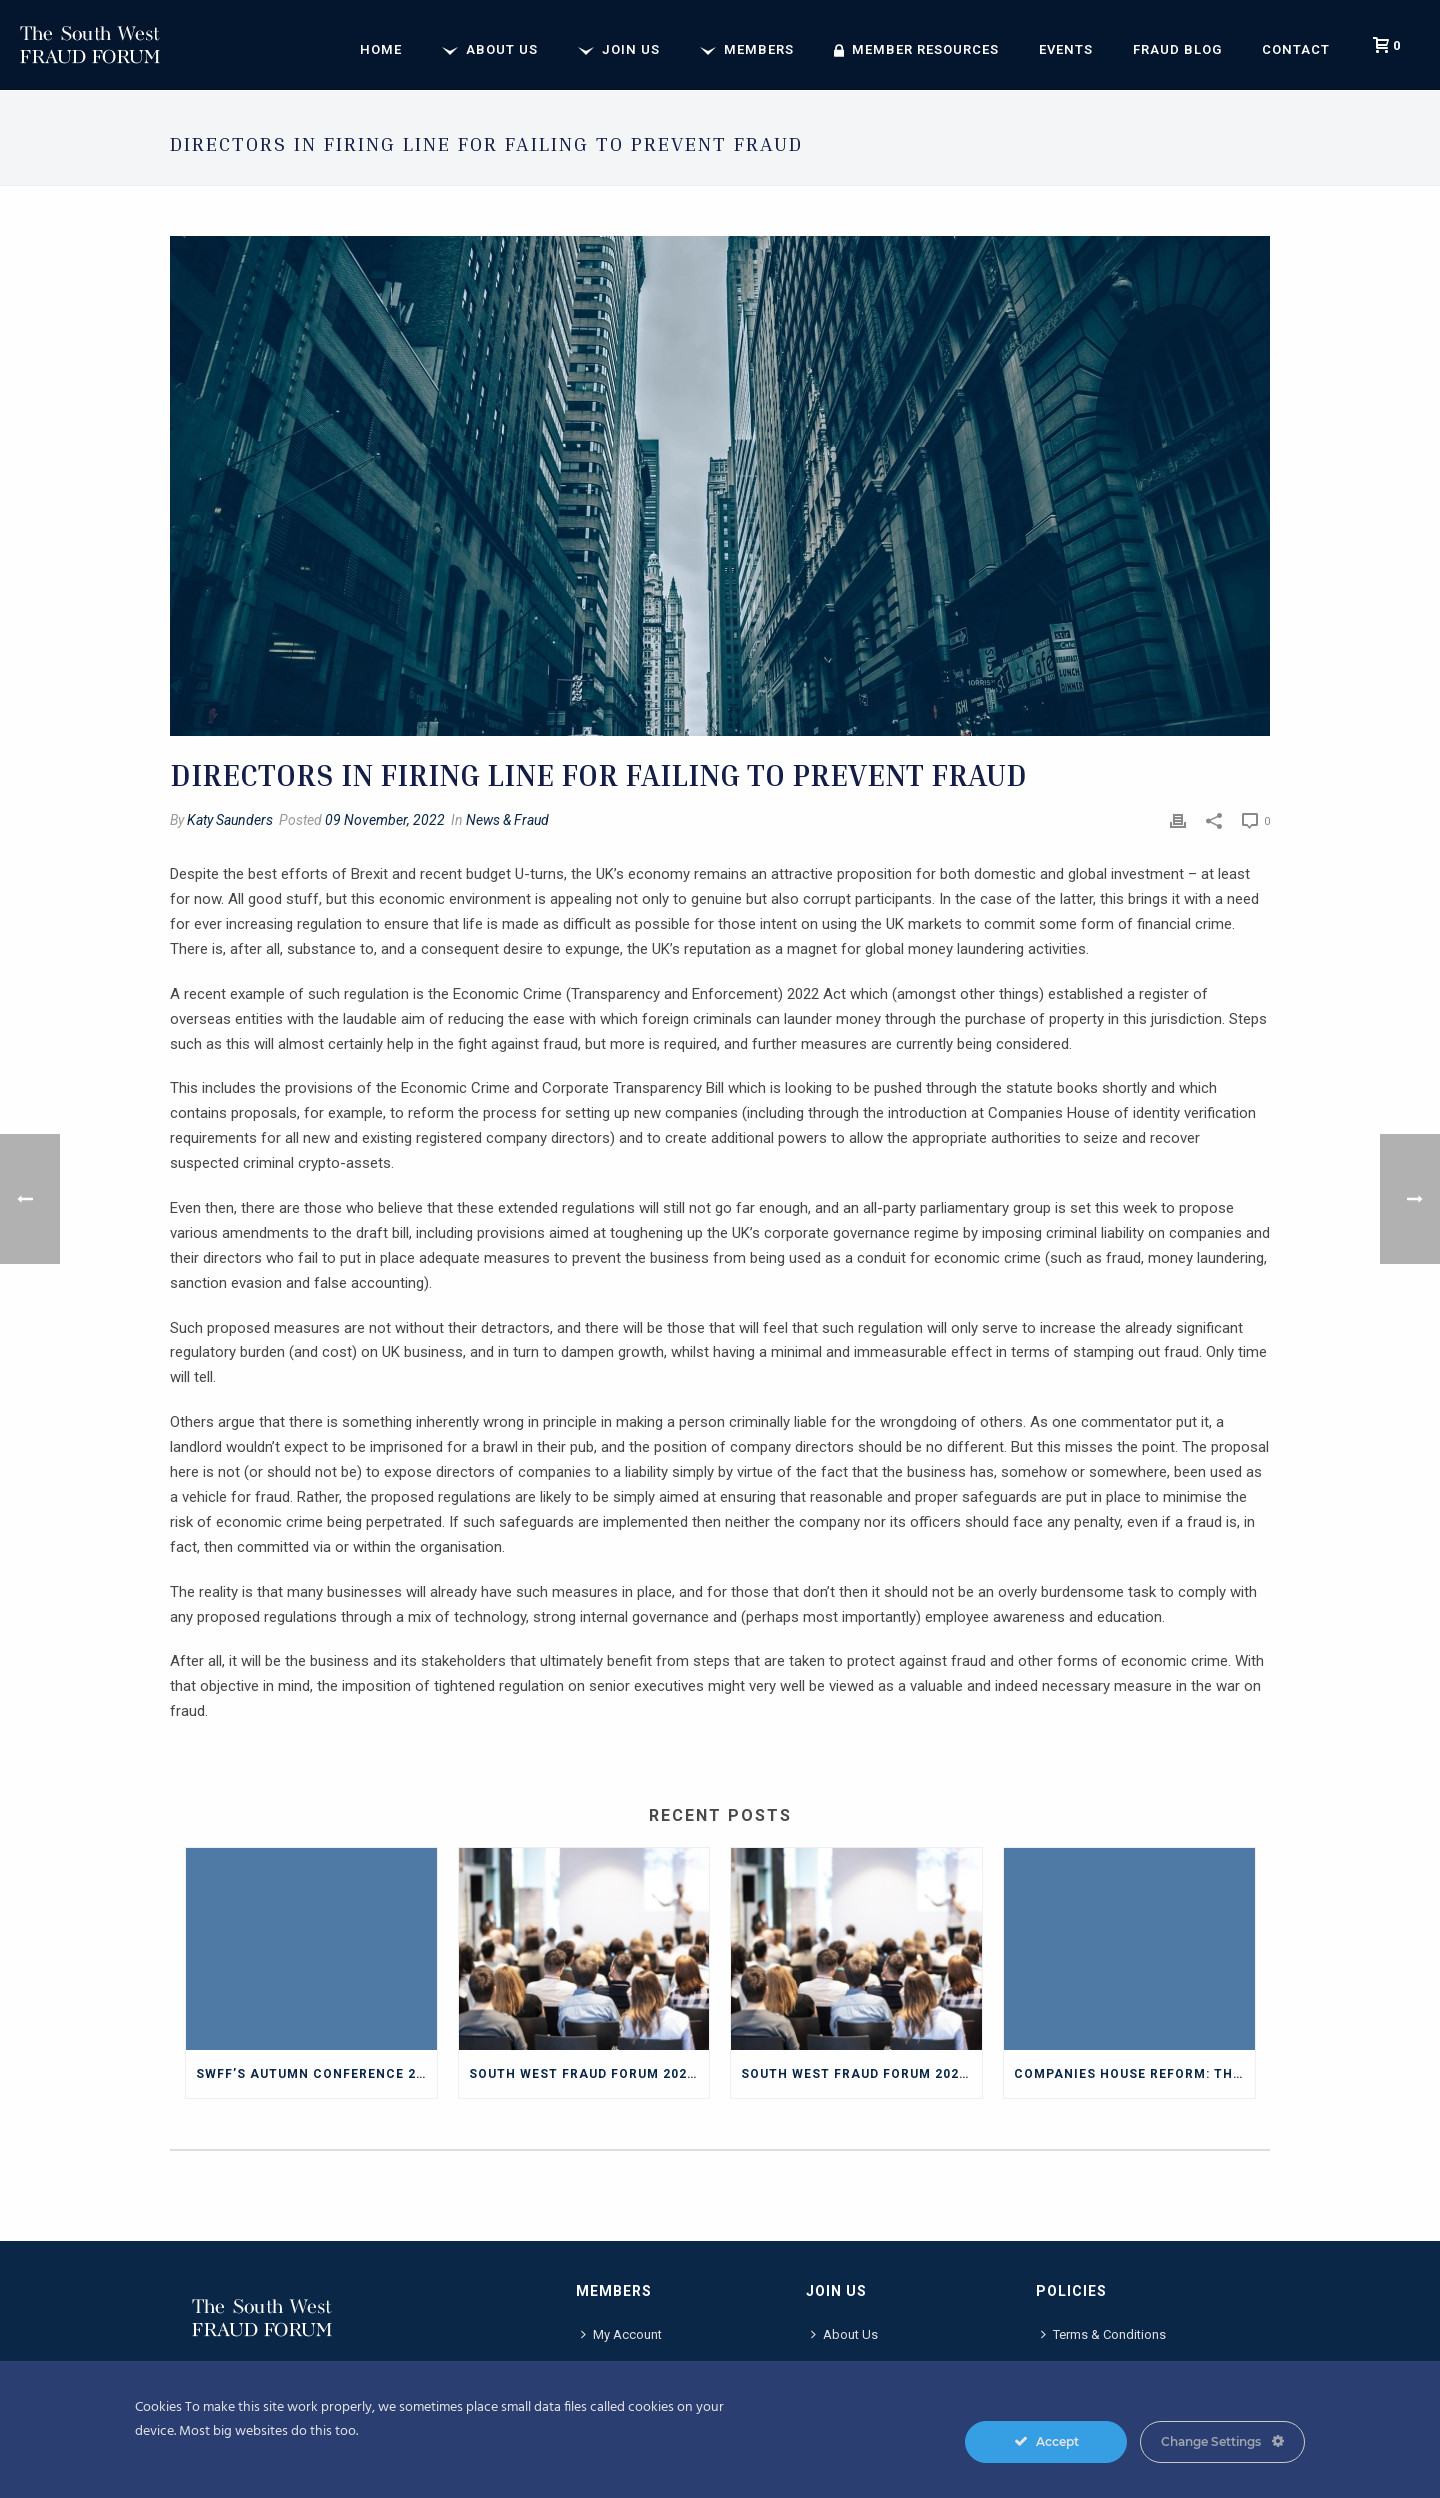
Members (747, 50)
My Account (621, 2334)
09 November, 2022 (385, 820)
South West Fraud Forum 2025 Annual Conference (861, 2074)
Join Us (619, 50)
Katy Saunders (230, 820)
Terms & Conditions (1103, 2334)
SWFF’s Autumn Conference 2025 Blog (316, 2074)
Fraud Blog (1177, 49)
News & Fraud (507, 820)
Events (1066, 49)
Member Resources (916, 50)
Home (381, 49)
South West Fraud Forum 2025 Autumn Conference (589, 2074)
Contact (1296, 49)
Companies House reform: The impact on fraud (1134, 2074)
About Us (490, 50)
